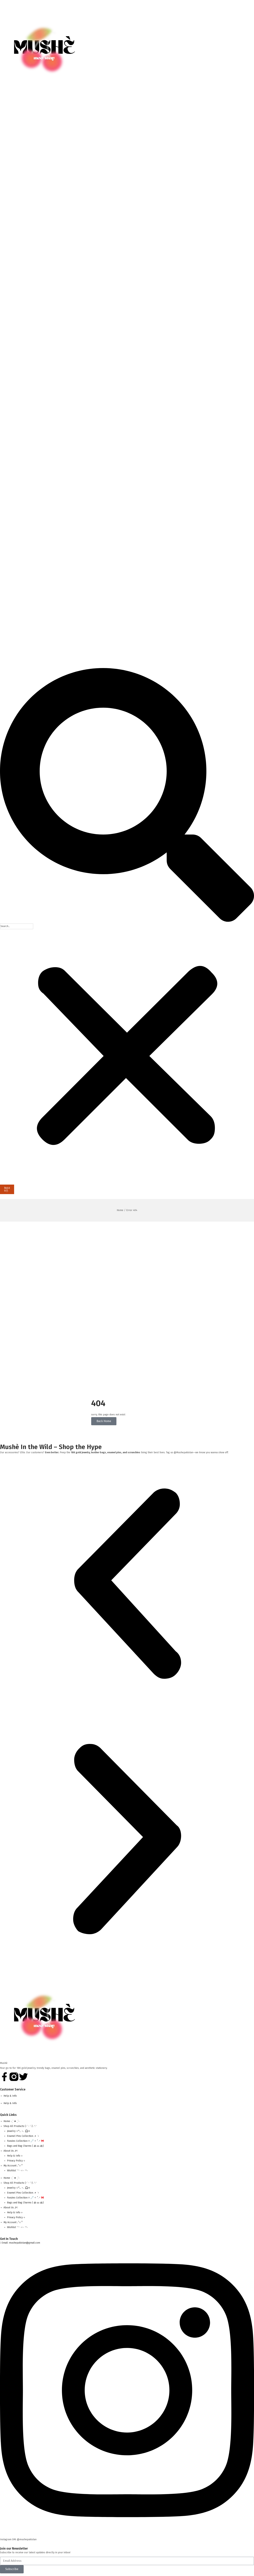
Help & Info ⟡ (15, 2146)
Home (120, 1210)
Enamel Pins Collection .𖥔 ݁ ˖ (23, 2126)
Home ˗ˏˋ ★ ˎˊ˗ (11, 2111)
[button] (127, 795)
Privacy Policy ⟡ (16, 2150)
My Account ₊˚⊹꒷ (13, 2155)
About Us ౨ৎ (11, 2141)
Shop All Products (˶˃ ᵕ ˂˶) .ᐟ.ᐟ (20, 2116)
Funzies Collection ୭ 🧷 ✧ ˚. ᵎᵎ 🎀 (25, 2131)
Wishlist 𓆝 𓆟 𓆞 (17, 2160)
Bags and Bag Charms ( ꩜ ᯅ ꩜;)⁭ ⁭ (25, 2136)
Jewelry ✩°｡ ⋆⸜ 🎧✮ (18, 2121)
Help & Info (10, 2086)
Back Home (103, 1411)
